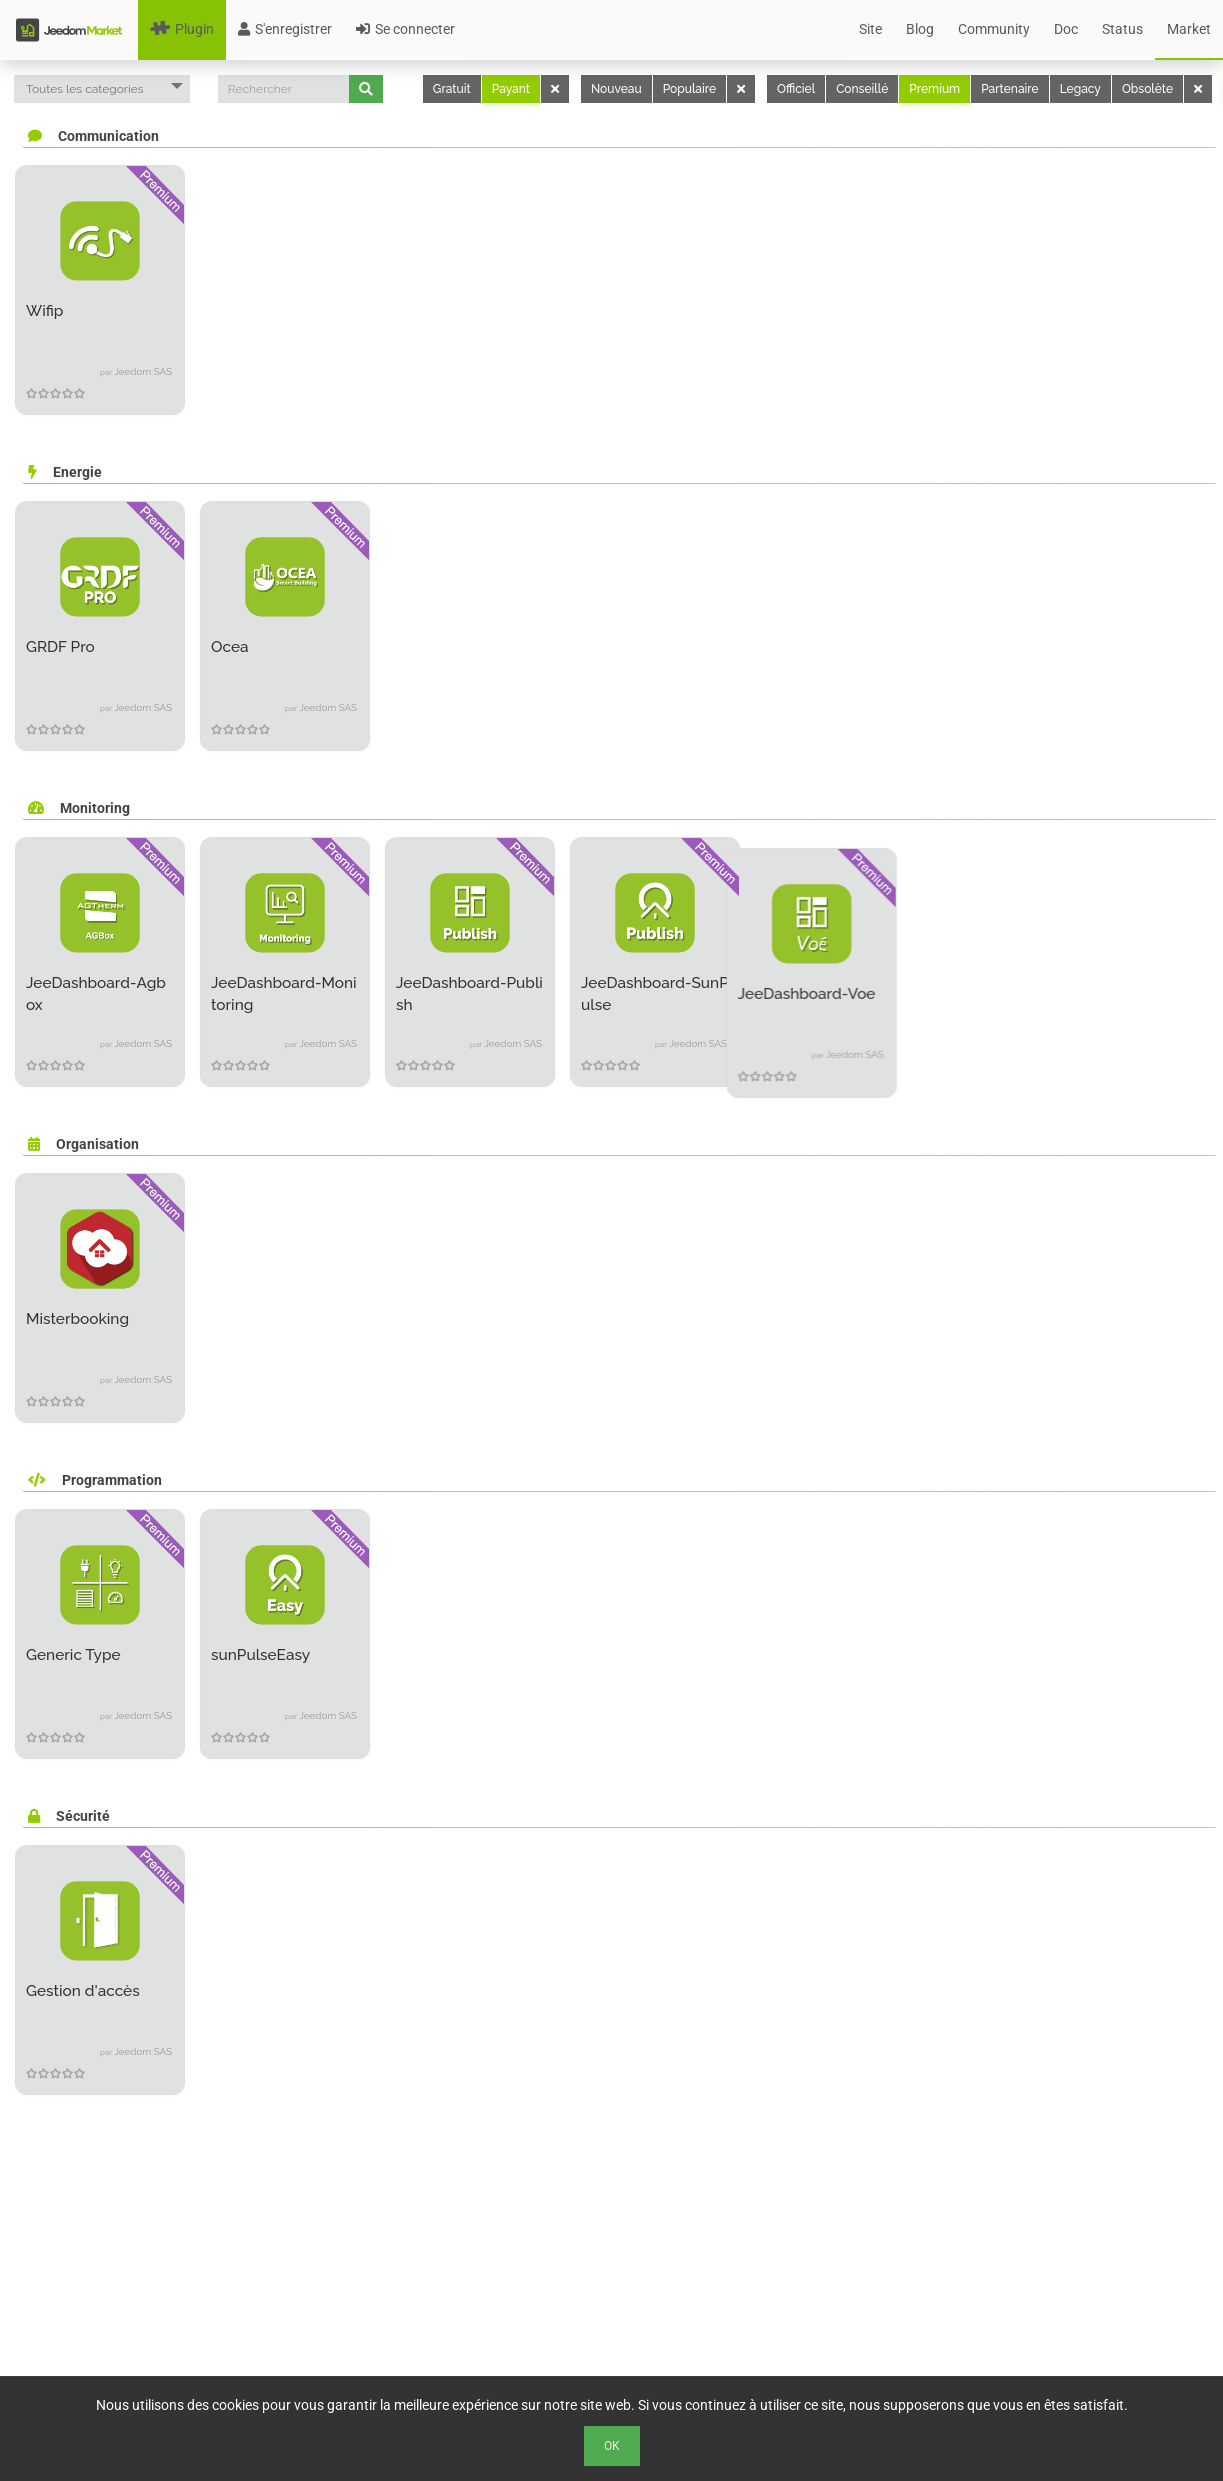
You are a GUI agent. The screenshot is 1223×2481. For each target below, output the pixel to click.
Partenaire (1009, 89)
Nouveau (616, 89)
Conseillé (862, 89)
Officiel (796, 89)
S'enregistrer (285, 29)
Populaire (689, 89)
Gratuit (452, 89)
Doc (1066, 29)
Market (1189, 29)
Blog (920, 29)
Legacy (1080, 89)
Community (994, 29)
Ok (612, 2446)
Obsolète (1147, 89)
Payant (511, 89)
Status (1122, 29)
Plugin (182, 29)
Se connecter (405, 29)
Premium (934, 89)
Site (870, 29)
